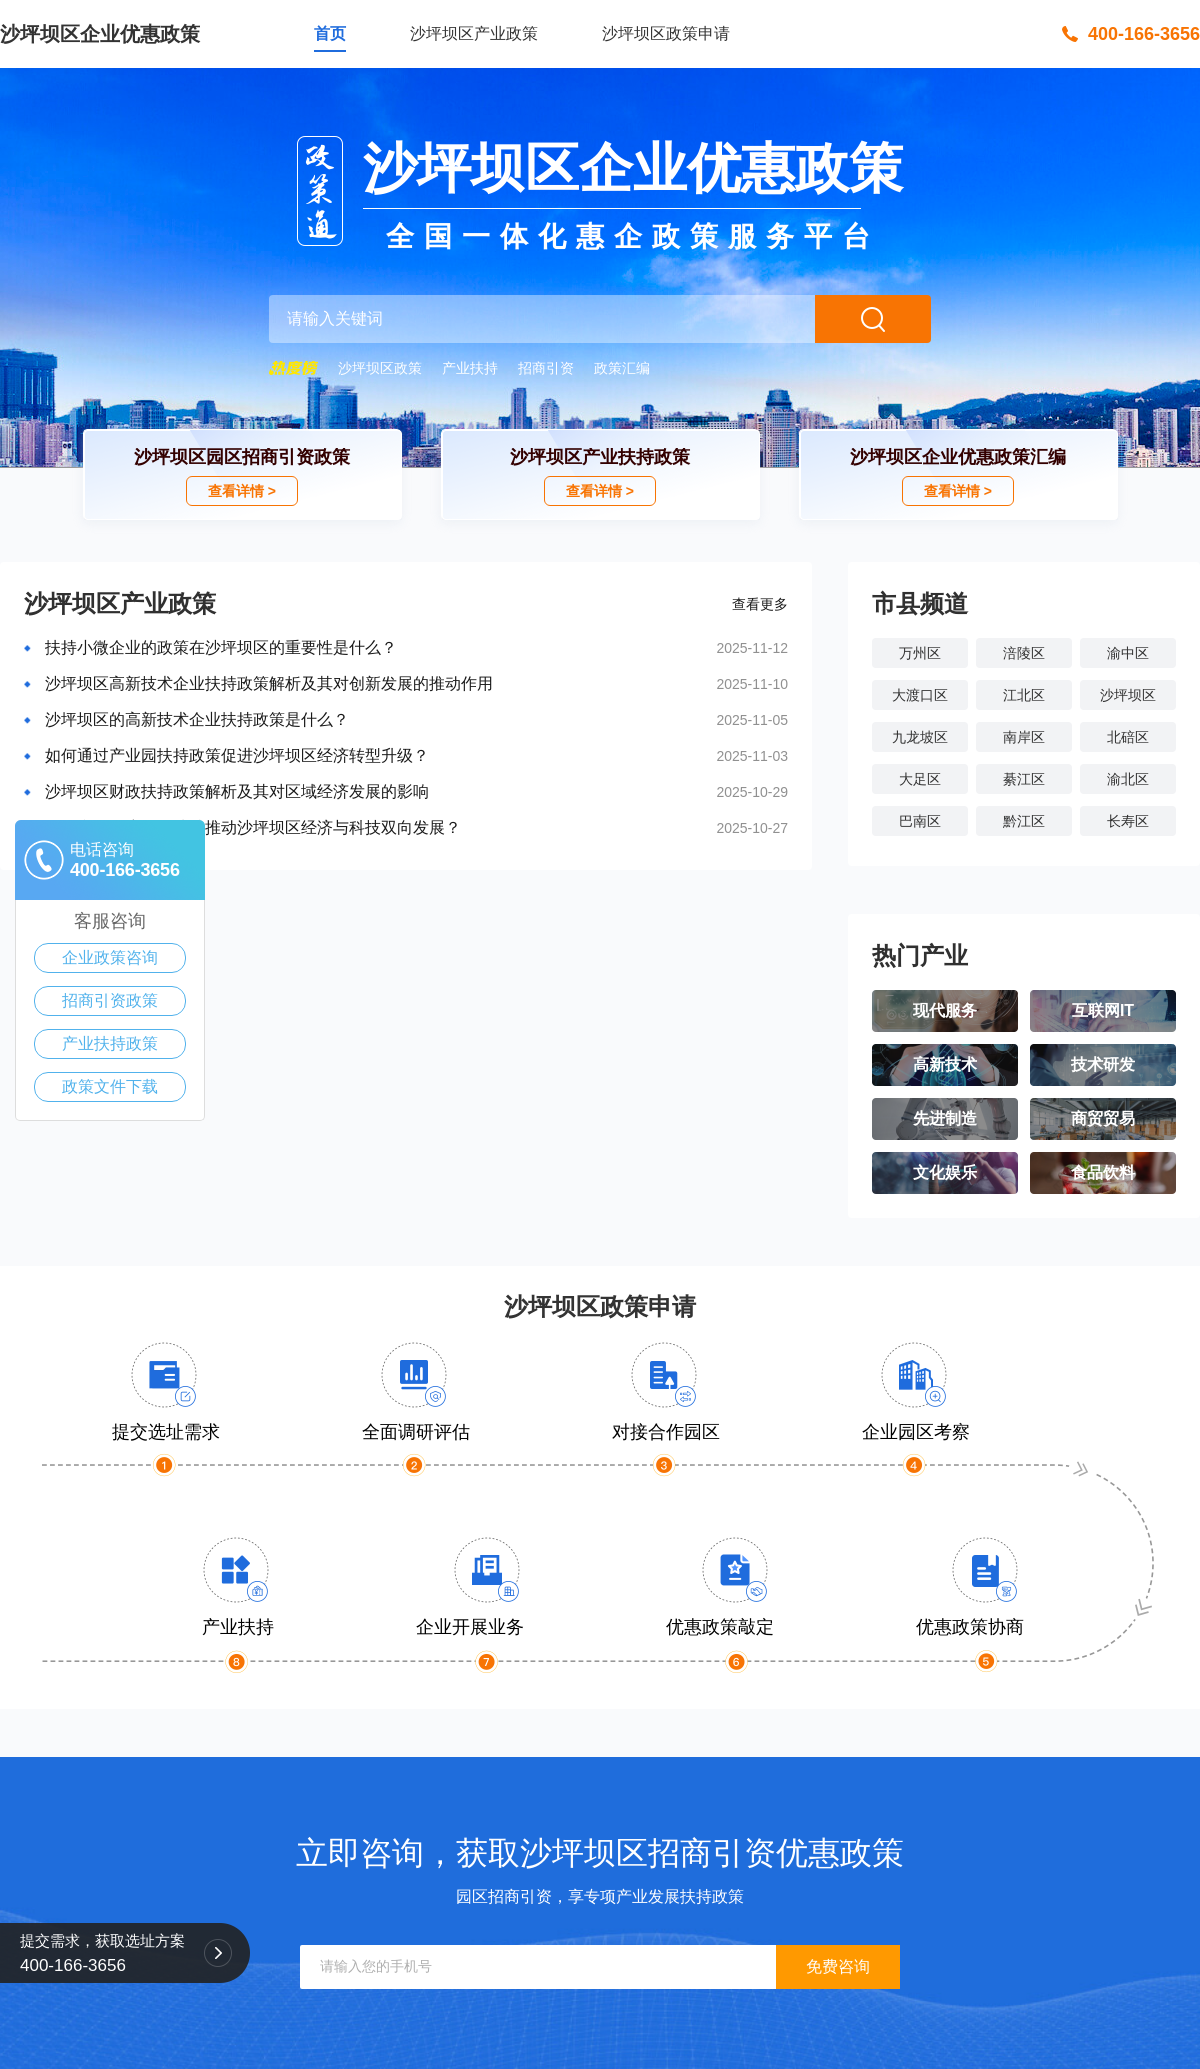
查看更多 (760, 604)
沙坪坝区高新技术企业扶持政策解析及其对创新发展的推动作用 (269, 683)
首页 (330, 33)
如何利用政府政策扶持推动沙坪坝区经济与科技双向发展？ (253, 827)
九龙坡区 (920, 737)
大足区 (920, 779)
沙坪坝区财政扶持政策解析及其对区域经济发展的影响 (237, 791)
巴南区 (920, 821)
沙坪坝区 (1128, 695)
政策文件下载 (110, 1086)
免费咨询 (838, 1966)
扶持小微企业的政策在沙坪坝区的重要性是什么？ (221, 647)
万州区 (920, 653)
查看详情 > (242, 491)
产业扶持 (470, 368)
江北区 (1024, 695)
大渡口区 (920, 695)
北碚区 (1128, 737)
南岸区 (1024, 737)
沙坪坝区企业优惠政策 (100, 34)
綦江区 (1024, 779)
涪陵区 (1024, 653)
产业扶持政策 (110, 1043)
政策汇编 (622, 368)
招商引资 (546, 368)
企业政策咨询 (110, 957)
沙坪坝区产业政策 (474, 33)
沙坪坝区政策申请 (666, 33)
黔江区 (1024, 821)
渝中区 (1128, 653)
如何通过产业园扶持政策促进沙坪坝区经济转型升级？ (237, 755)
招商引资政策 (110, 1000)
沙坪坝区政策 (380, 368)
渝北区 (1128, 779)
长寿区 (1128, 821)
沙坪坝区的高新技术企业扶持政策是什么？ (197, 719)
